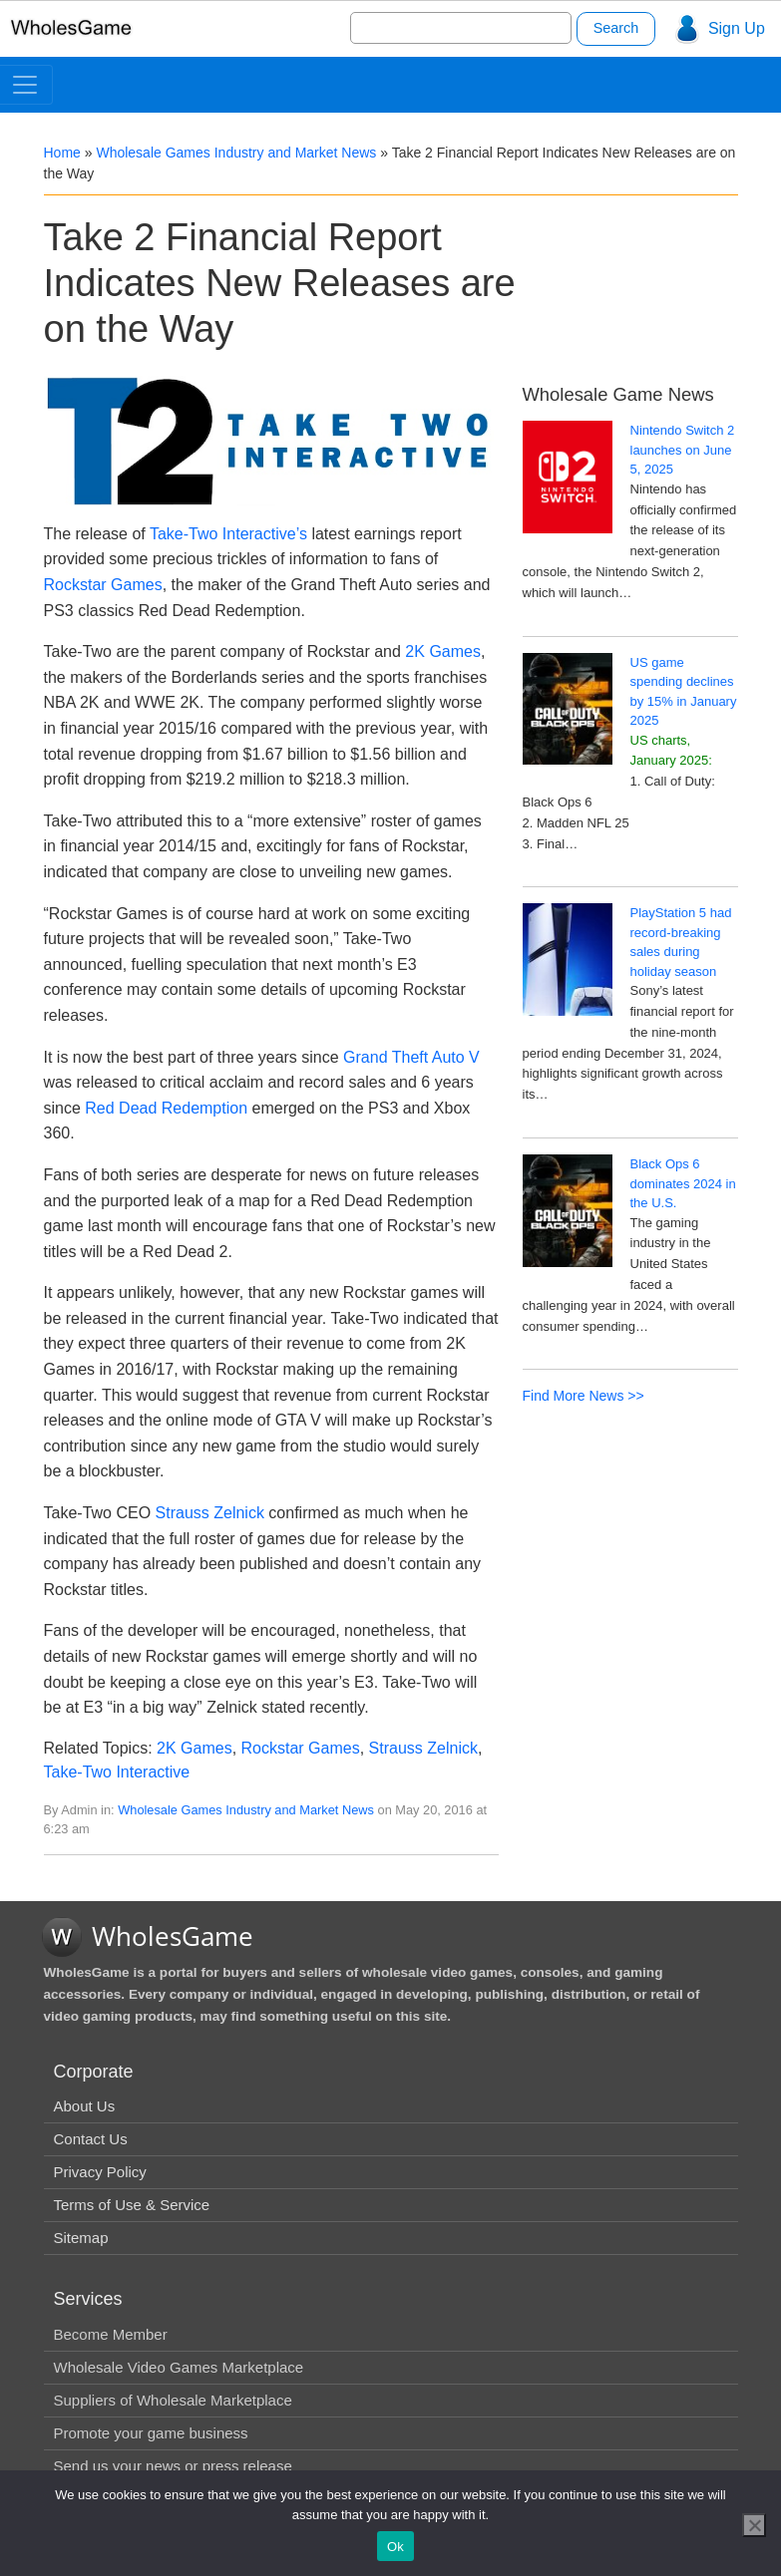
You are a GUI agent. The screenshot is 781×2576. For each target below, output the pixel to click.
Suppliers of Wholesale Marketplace (173, 2400)
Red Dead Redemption (166, 1108)
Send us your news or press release (173, 2465)
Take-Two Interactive (117, 1772)
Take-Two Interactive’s (228, 533)
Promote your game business (151, 2432)
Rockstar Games (103, 584)
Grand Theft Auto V (411, 1057)
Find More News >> (583, 1396)
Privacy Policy (100, 2171)
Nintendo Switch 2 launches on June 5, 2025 (682, 450)
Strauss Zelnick (210, 1512)
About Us (85, 2105)
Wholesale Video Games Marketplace (179, 2367)
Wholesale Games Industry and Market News (236, 153)
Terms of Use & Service (132, 2204)
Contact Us (91, 2138)
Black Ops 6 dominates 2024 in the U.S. (683, 1183)
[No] (754, 2525)
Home (62, 153)
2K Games (443, 651)
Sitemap (81, 2237)
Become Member (111, 2334)
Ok (395, 2546)
